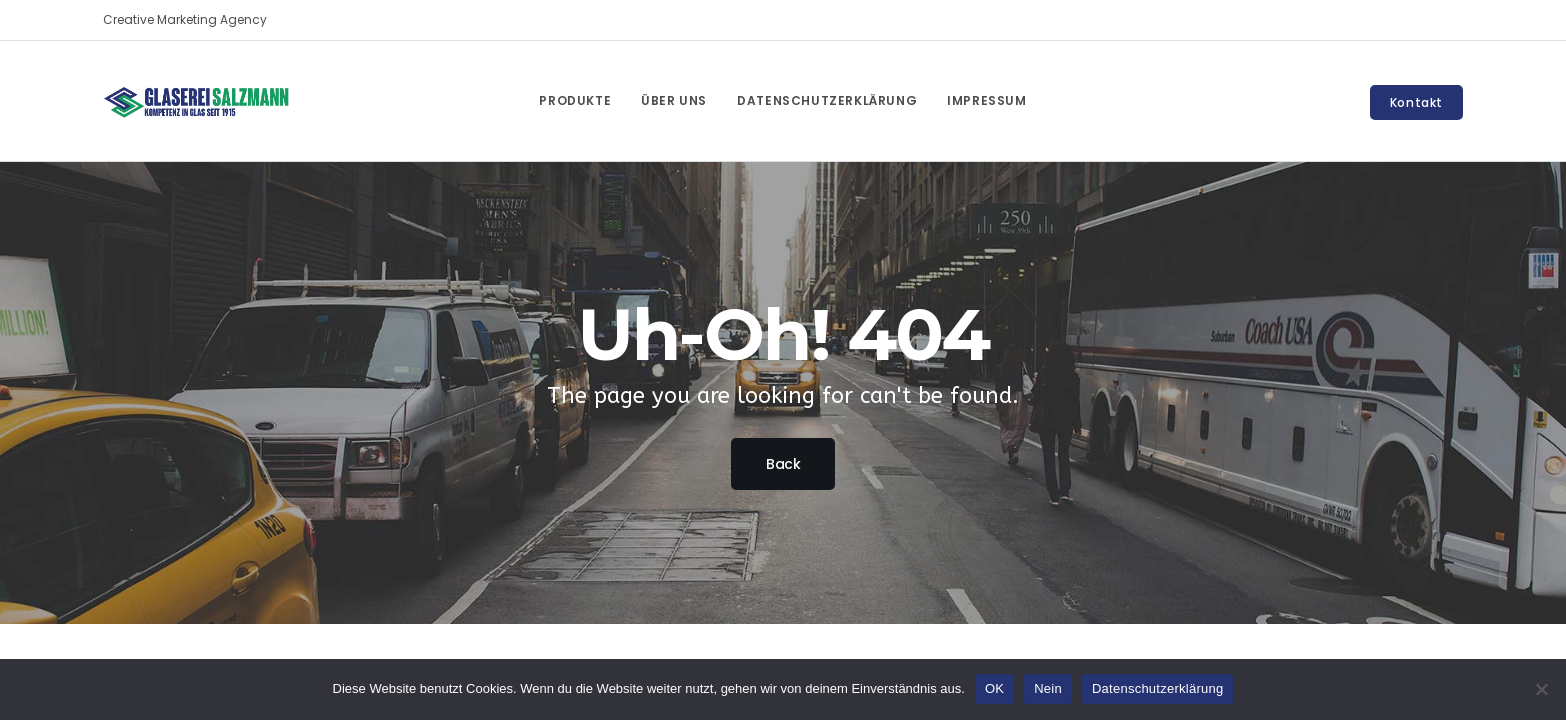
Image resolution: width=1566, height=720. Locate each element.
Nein (1048, 688)
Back (783, 464)
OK (994, 688)
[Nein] (1541, 689)
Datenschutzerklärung (1157, 688)
